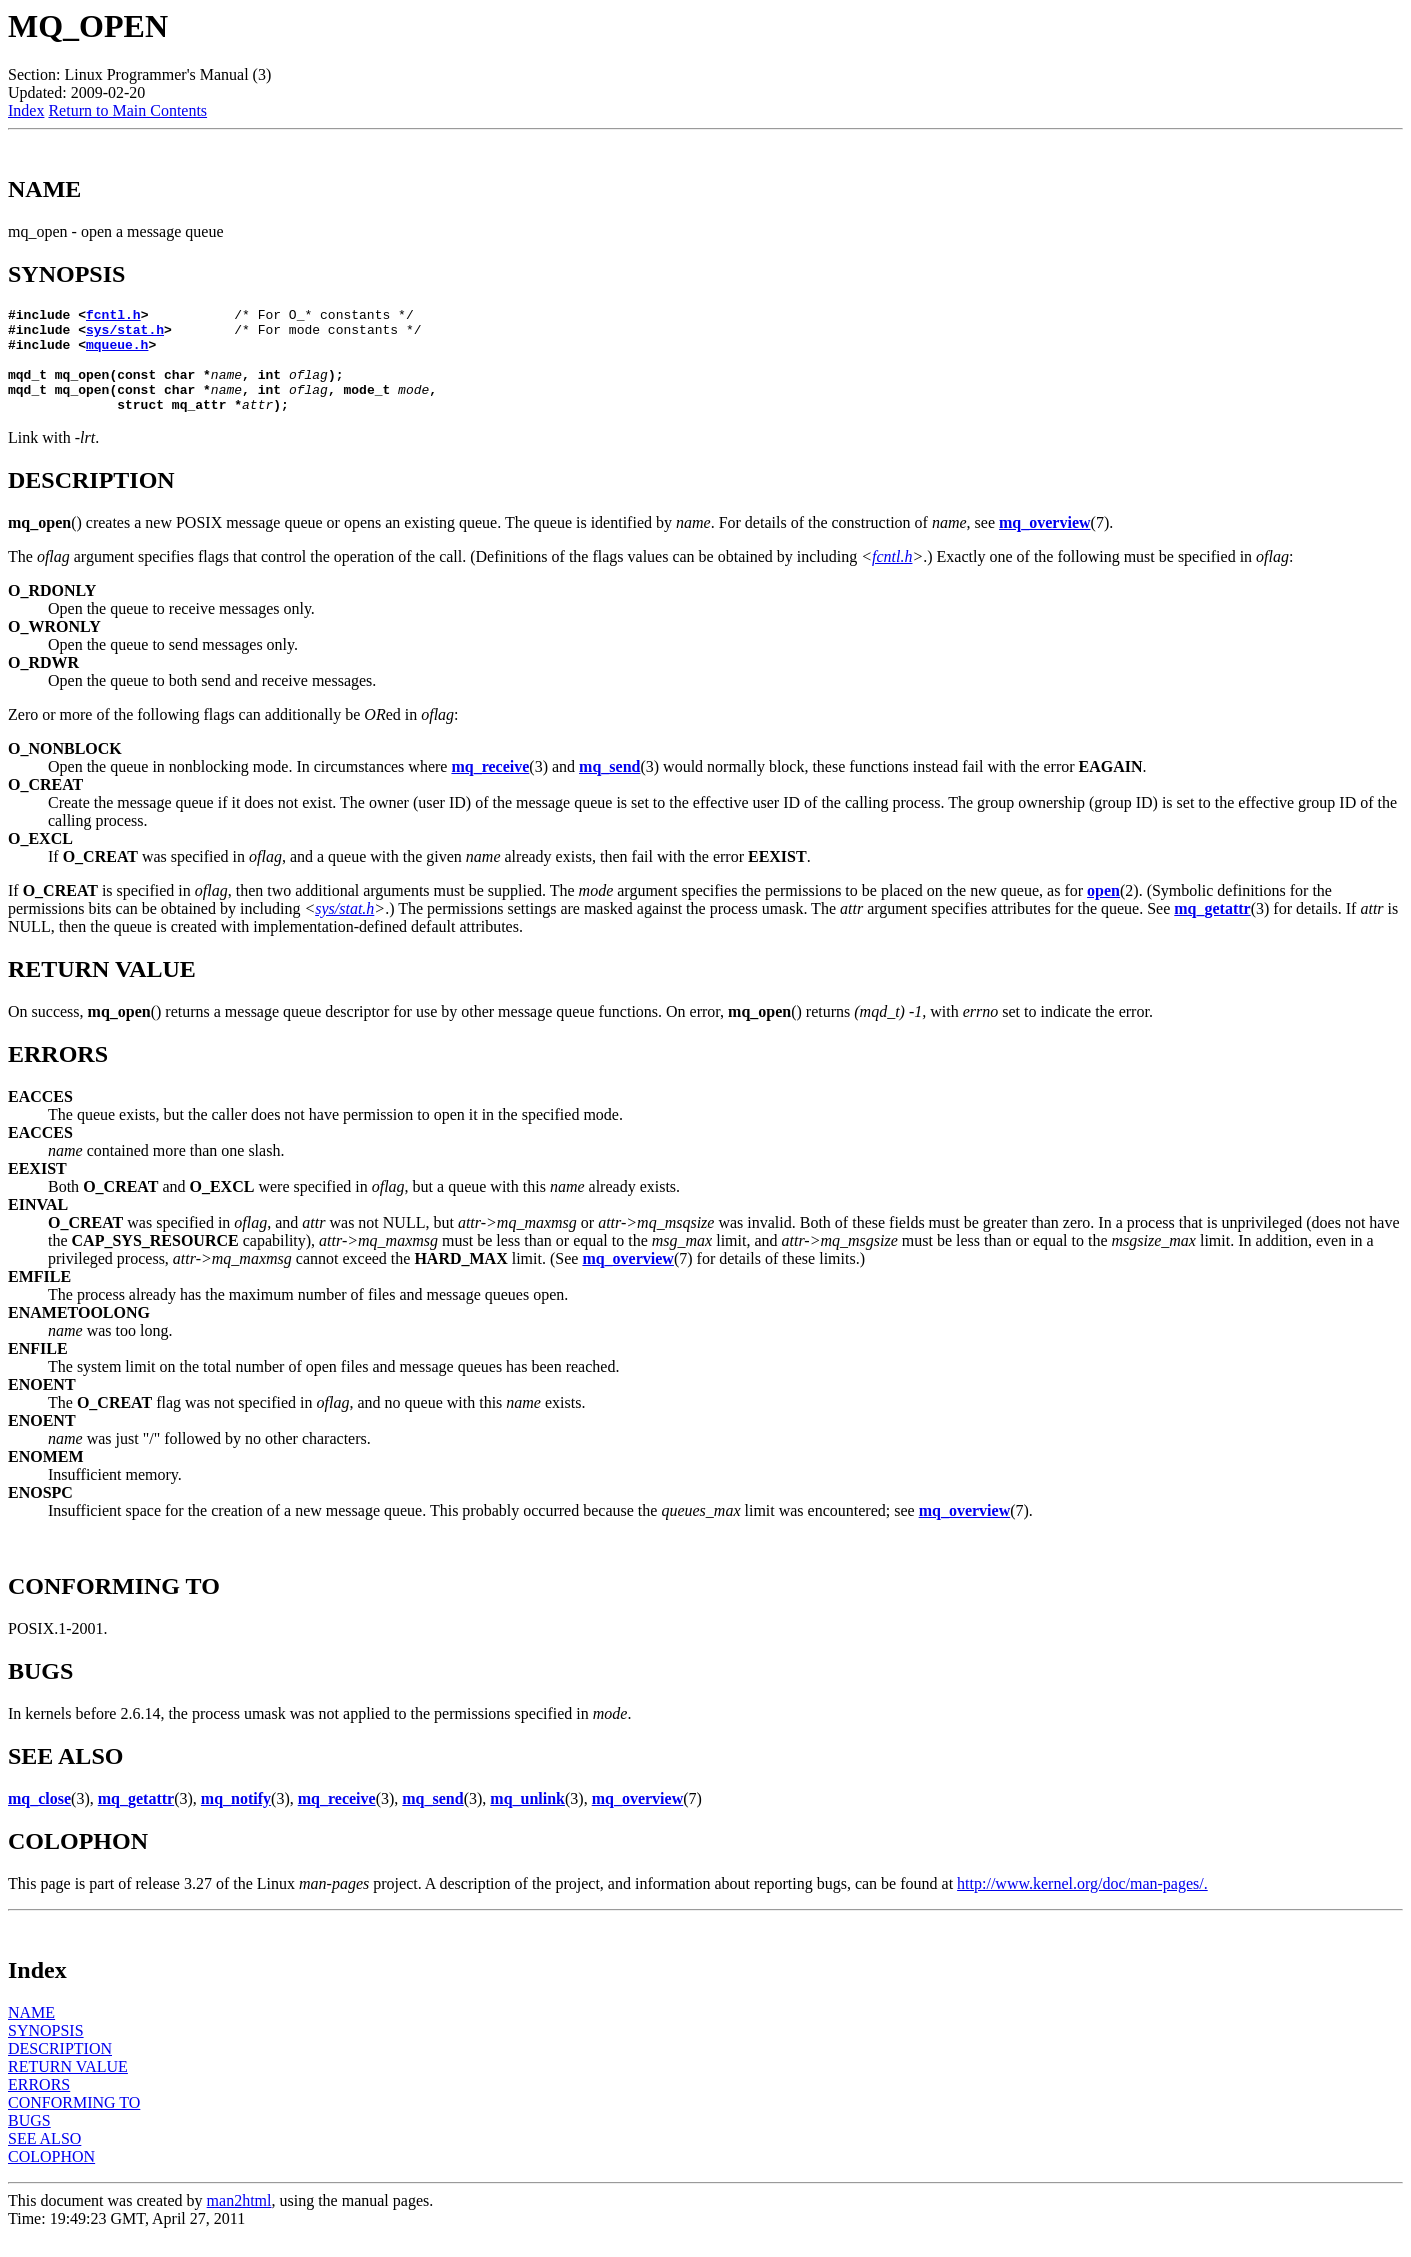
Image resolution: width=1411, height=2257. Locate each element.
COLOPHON (51, 2177)
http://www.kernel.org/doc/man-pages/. (1082, 1904)
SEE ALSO (44, 2159)
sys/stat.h (125, 335)
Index (26, 110)
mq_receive (490, 787)
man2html (239, 2221)
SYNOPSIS (46, 2051)
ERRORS (39, 2105)
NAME (31, 2033)
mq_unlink (527, 1819)
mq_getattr (1212, 929)
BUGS (29, 2141)
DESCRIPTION (60, 2069)
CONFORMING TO (74, 2123)
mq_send (609, 787)
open (1103, 911)
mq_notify (236, 1819)
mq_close (39, 1819)
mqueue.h (117, 353)
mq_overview (1045, 543)
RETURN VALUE (68, 2087)
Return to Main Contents (127, 110)
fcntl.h (113, 317)
